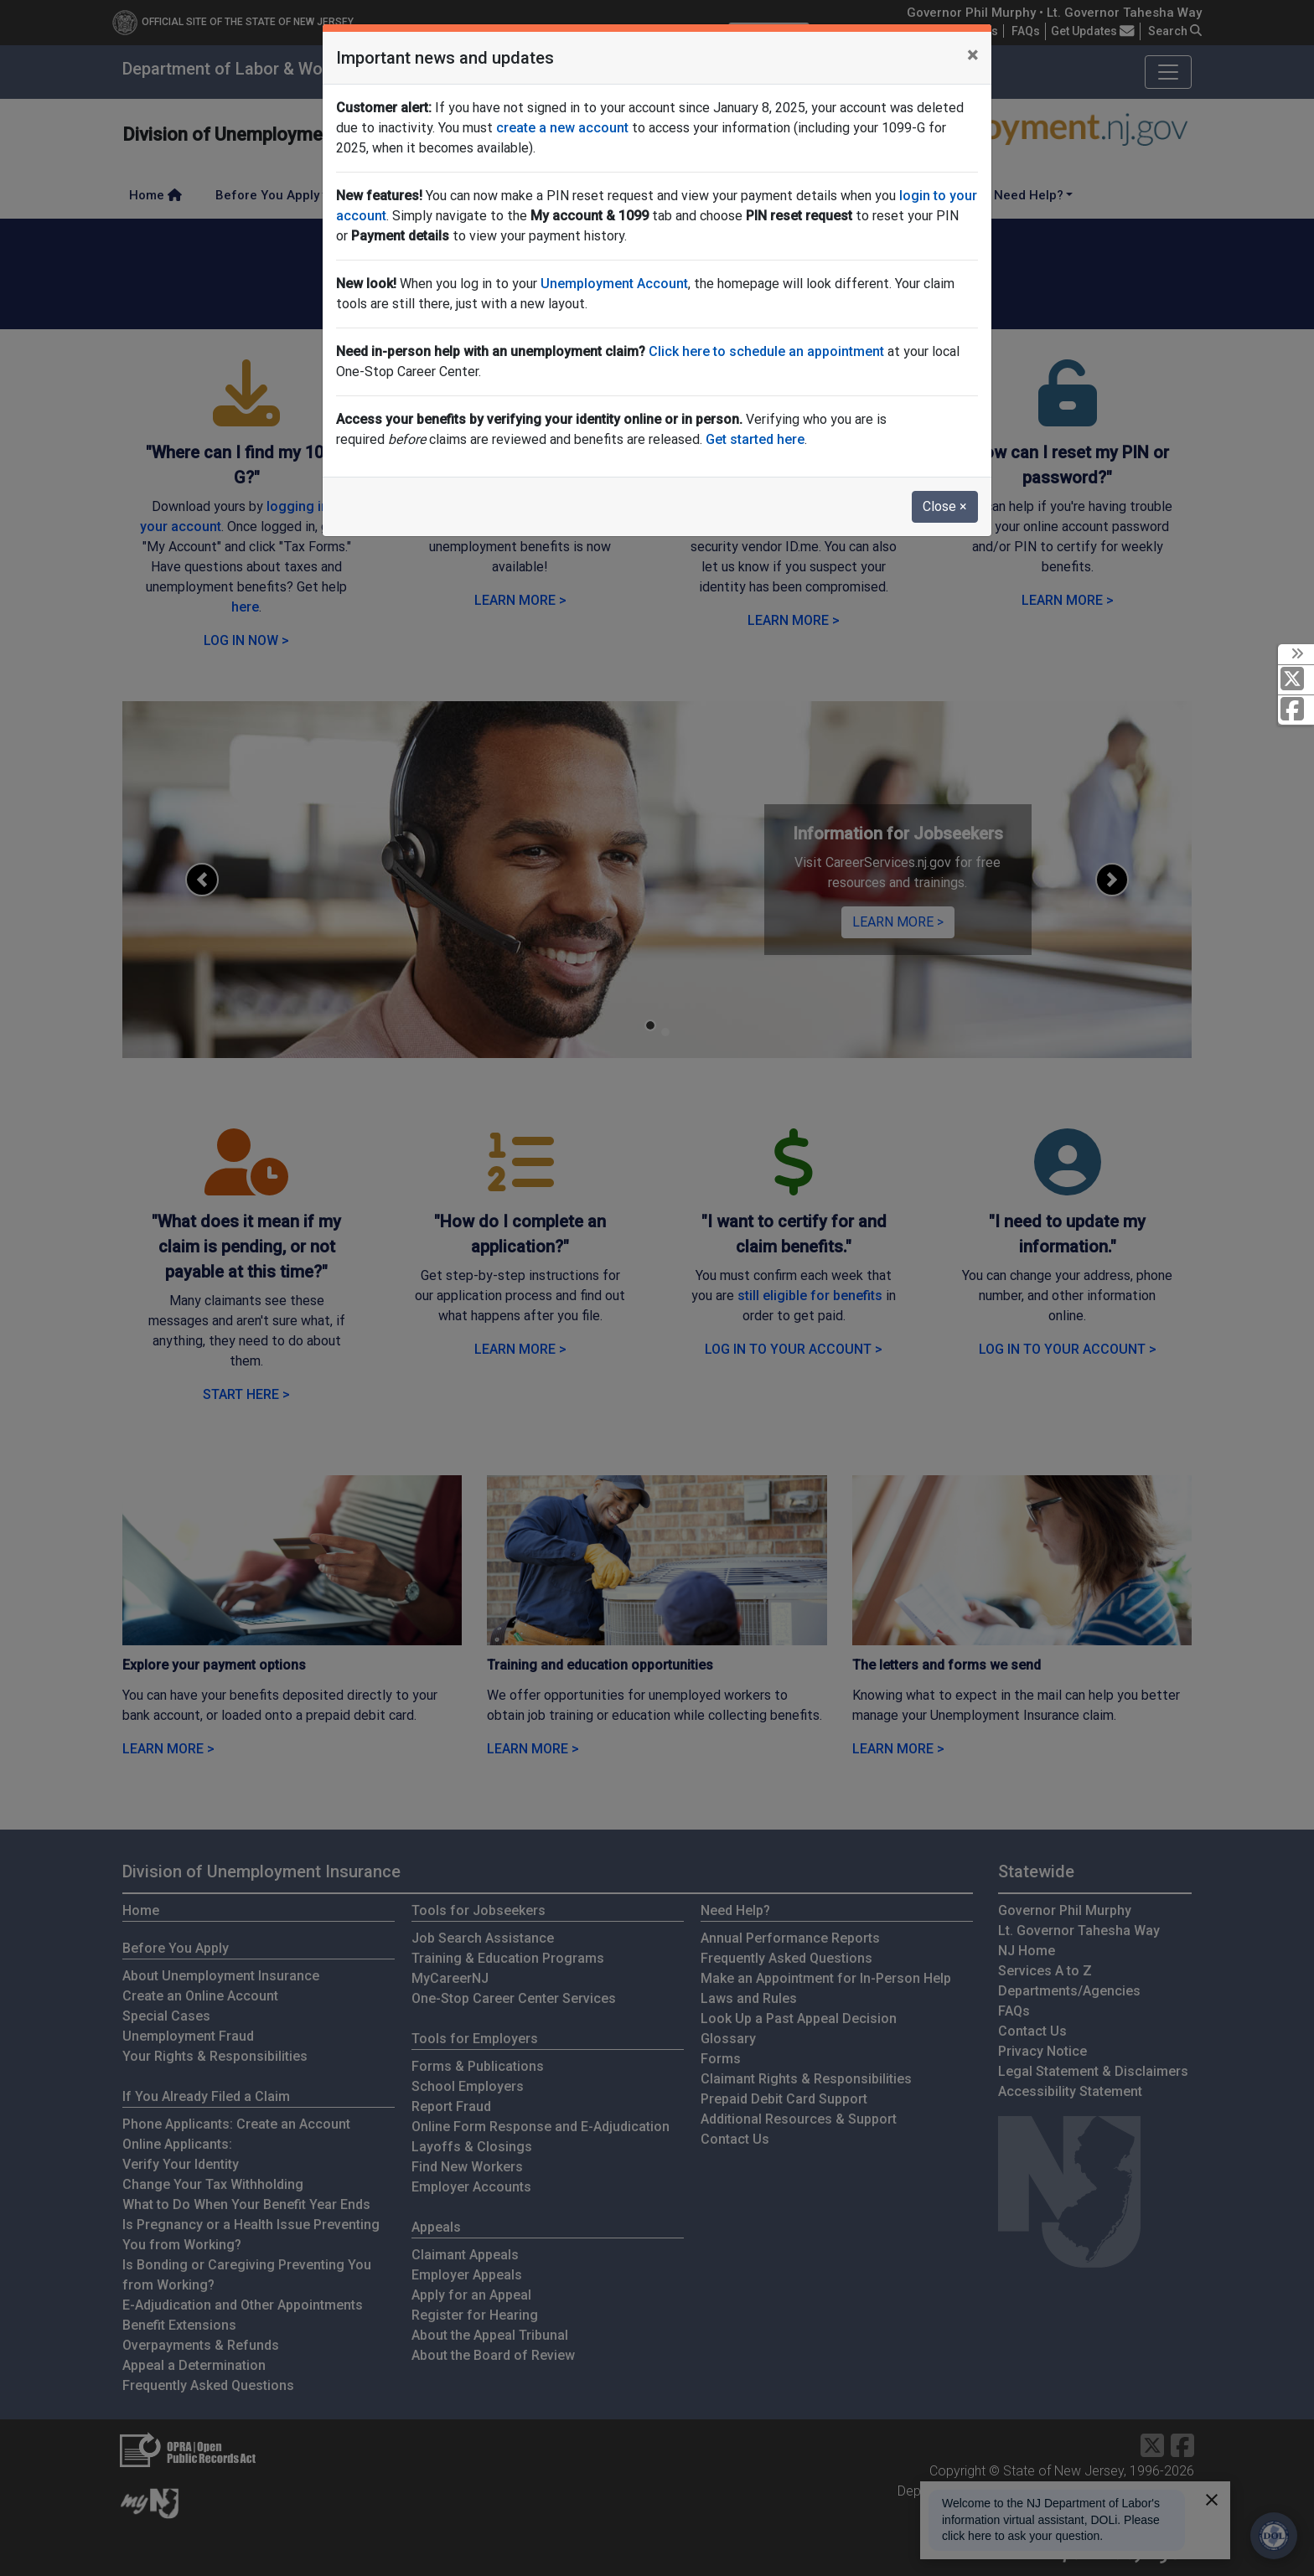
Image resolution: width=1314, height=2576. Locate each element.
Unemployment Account (614, 284)
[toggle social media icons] (1296, 654)
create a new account (562, 128)
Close (945, 506)
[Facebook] (1296, 710)
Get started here (755, 439)
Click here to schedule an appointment (766, 351)
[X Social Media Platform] (1296, 679)
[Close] (972, 55)
